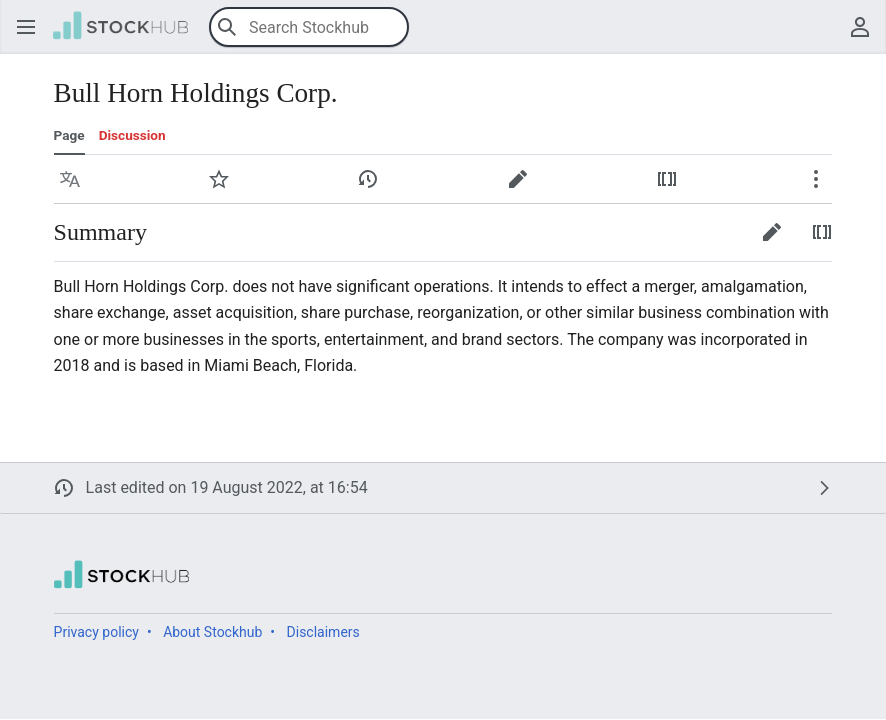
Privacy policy (96, 632)
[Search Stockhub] (309, 27)
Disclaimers (323, 632)
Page (69, 135)
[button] (26, 27)
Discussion (132, 135)
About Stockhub (212, 632)
